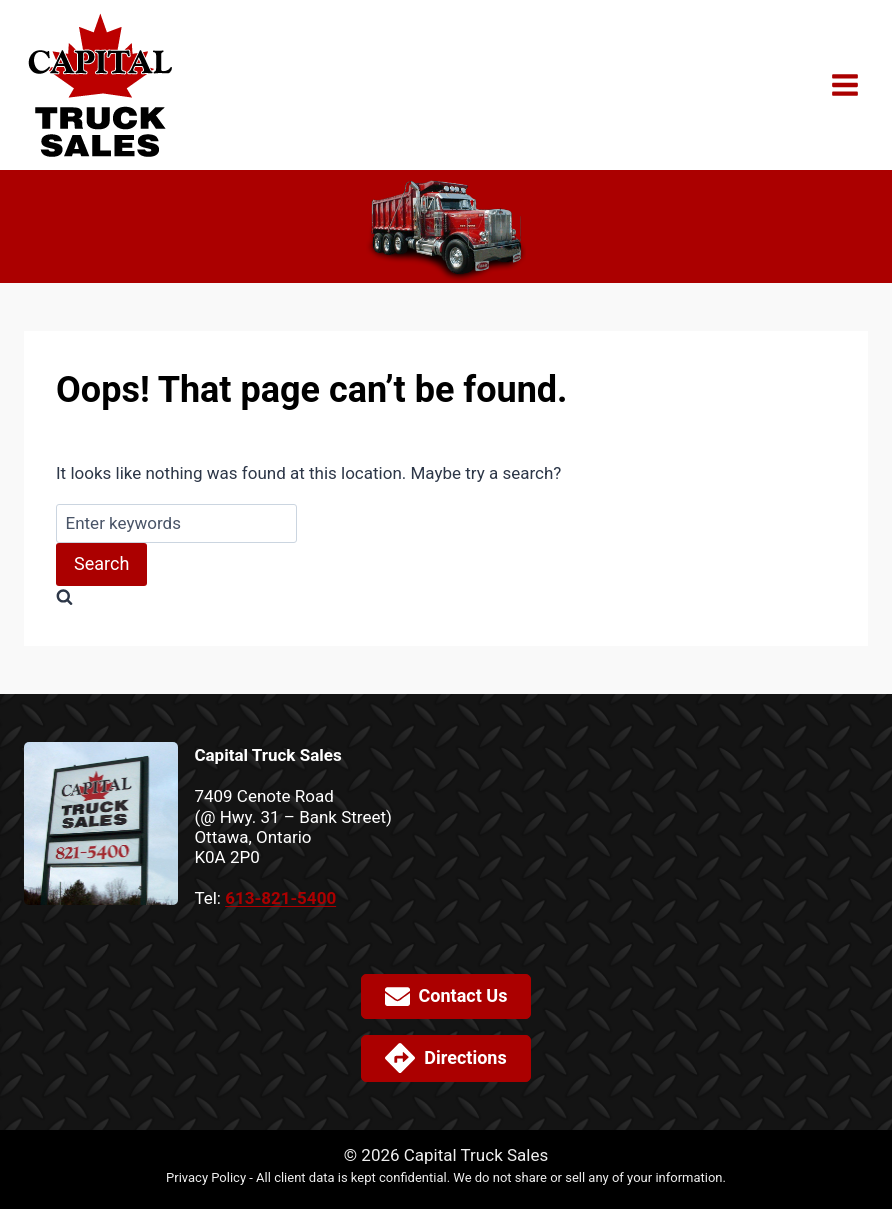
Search (101, 563)
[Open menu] (844, 84)
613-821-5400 (280, 898)
